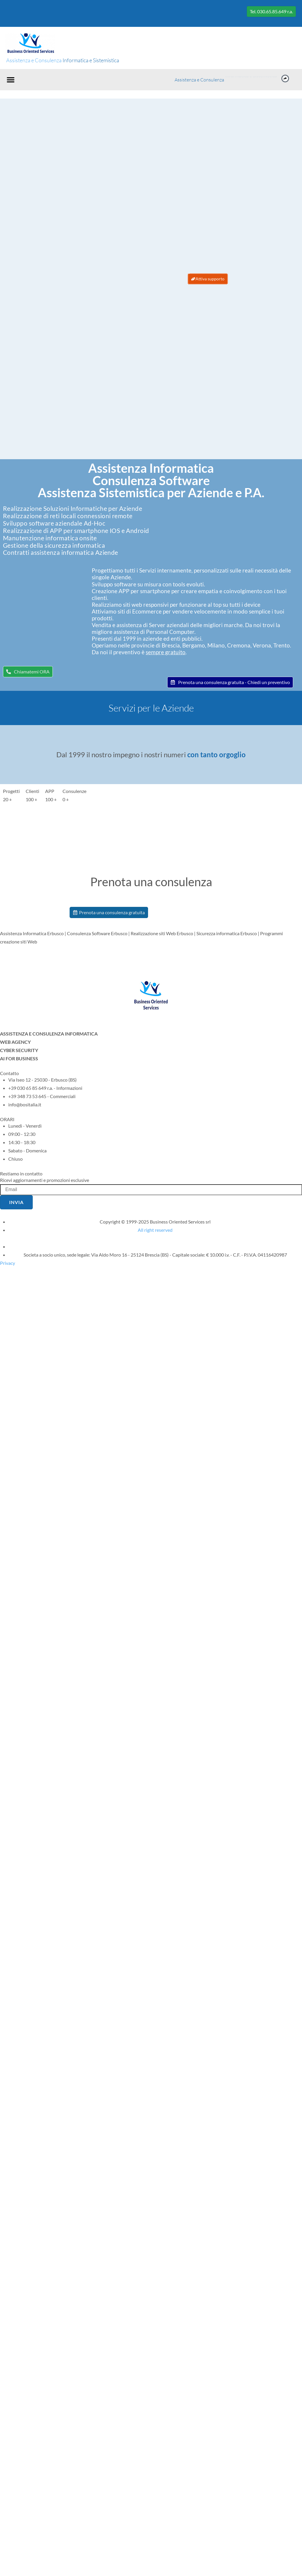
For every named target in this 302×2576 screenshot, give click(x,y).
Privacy (7, 1263)
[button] (10, 79)
